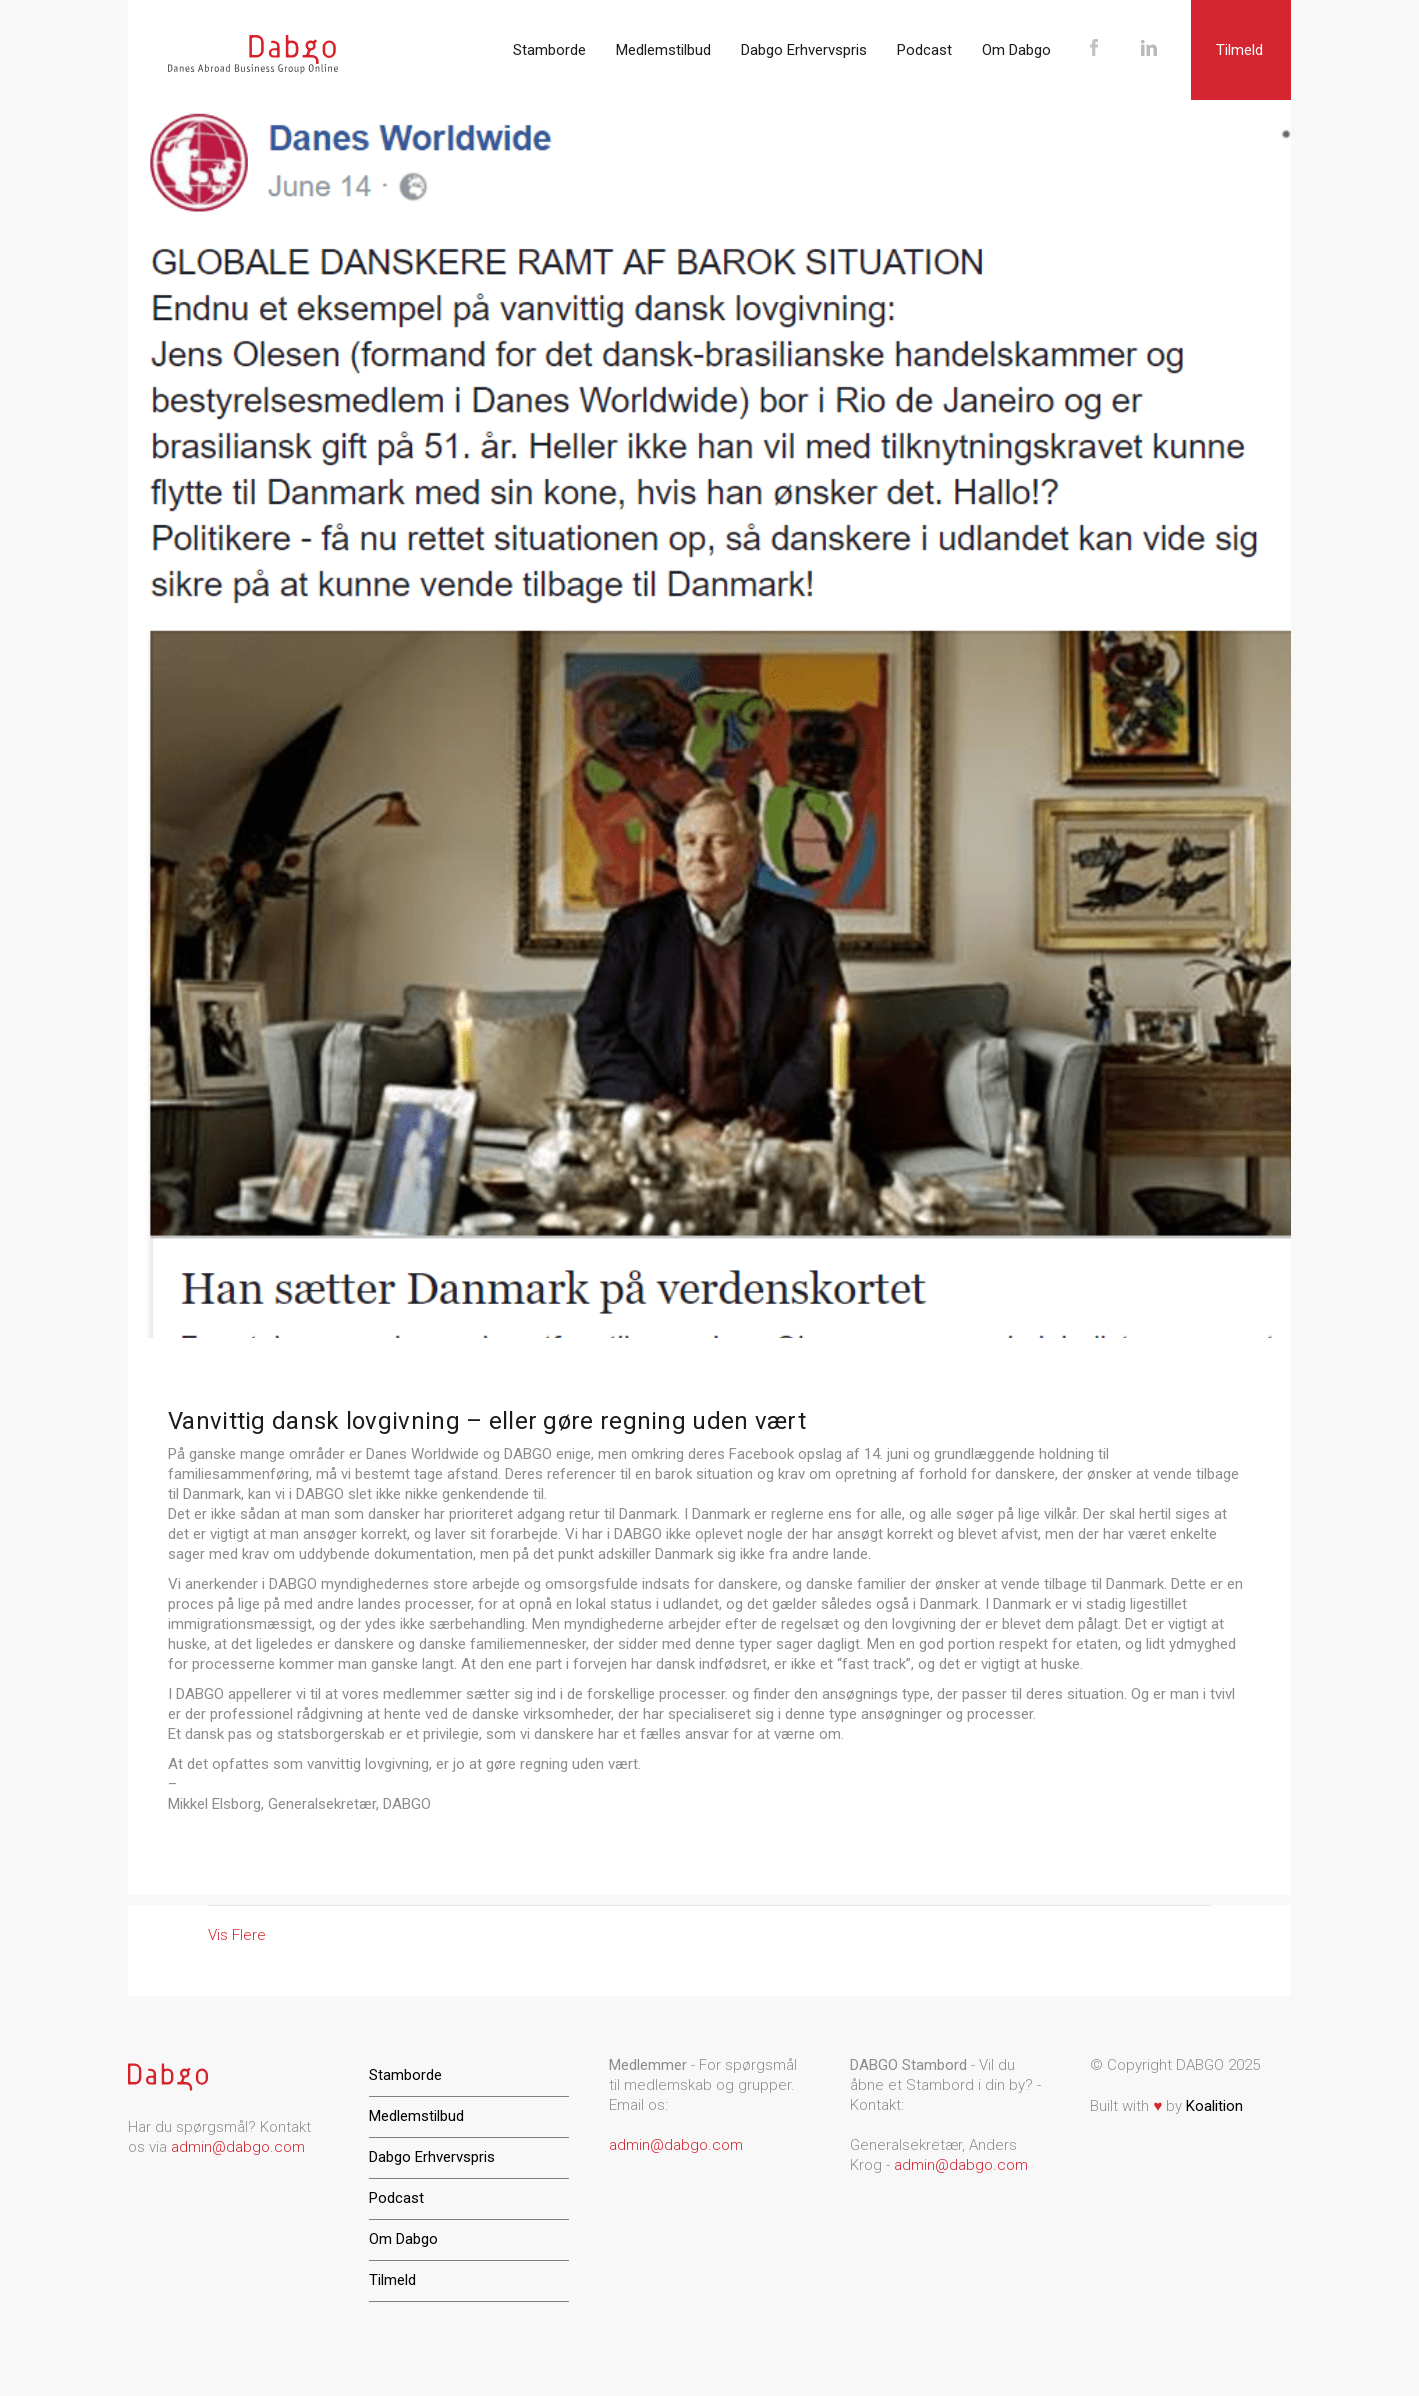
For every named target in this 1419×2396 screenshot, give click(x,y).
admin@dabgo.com (238, 2147)
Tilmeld (1239, 50)
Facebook (1093, 50)
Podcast (924, 50)
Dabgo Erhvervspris (804, 50)
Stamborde (549, 50)
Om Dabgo (1016, 50)
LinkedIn (1148, 50)
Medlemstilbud (663, 50)
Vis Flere (237, 1935)
